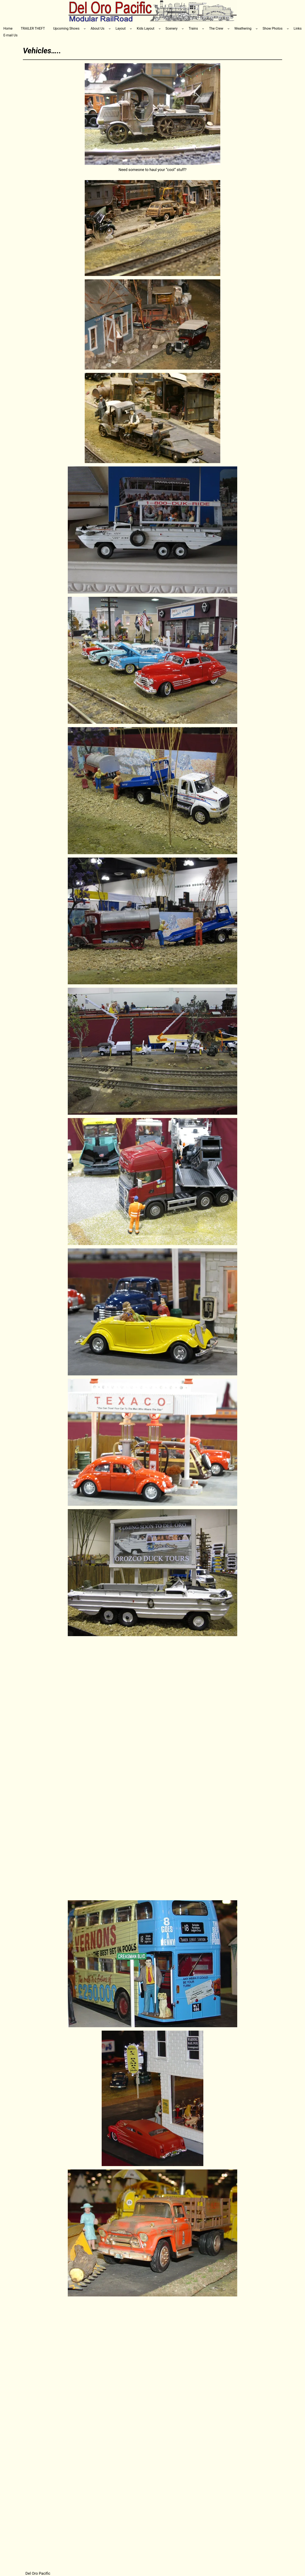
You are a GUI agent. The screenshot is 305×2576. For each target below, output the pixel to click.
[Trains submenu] (203, 29)
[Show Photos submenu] (288, 29)
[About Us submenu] (110, 29)
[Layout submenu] (131, 29)
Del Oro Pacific (37, 2573)
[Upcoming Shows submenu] (85, 29)
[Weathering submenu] (257, 29)
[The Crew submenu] (228, 29)
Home (7, 28)
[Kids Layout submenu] (160, 29)
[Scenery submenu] (183, 29)
